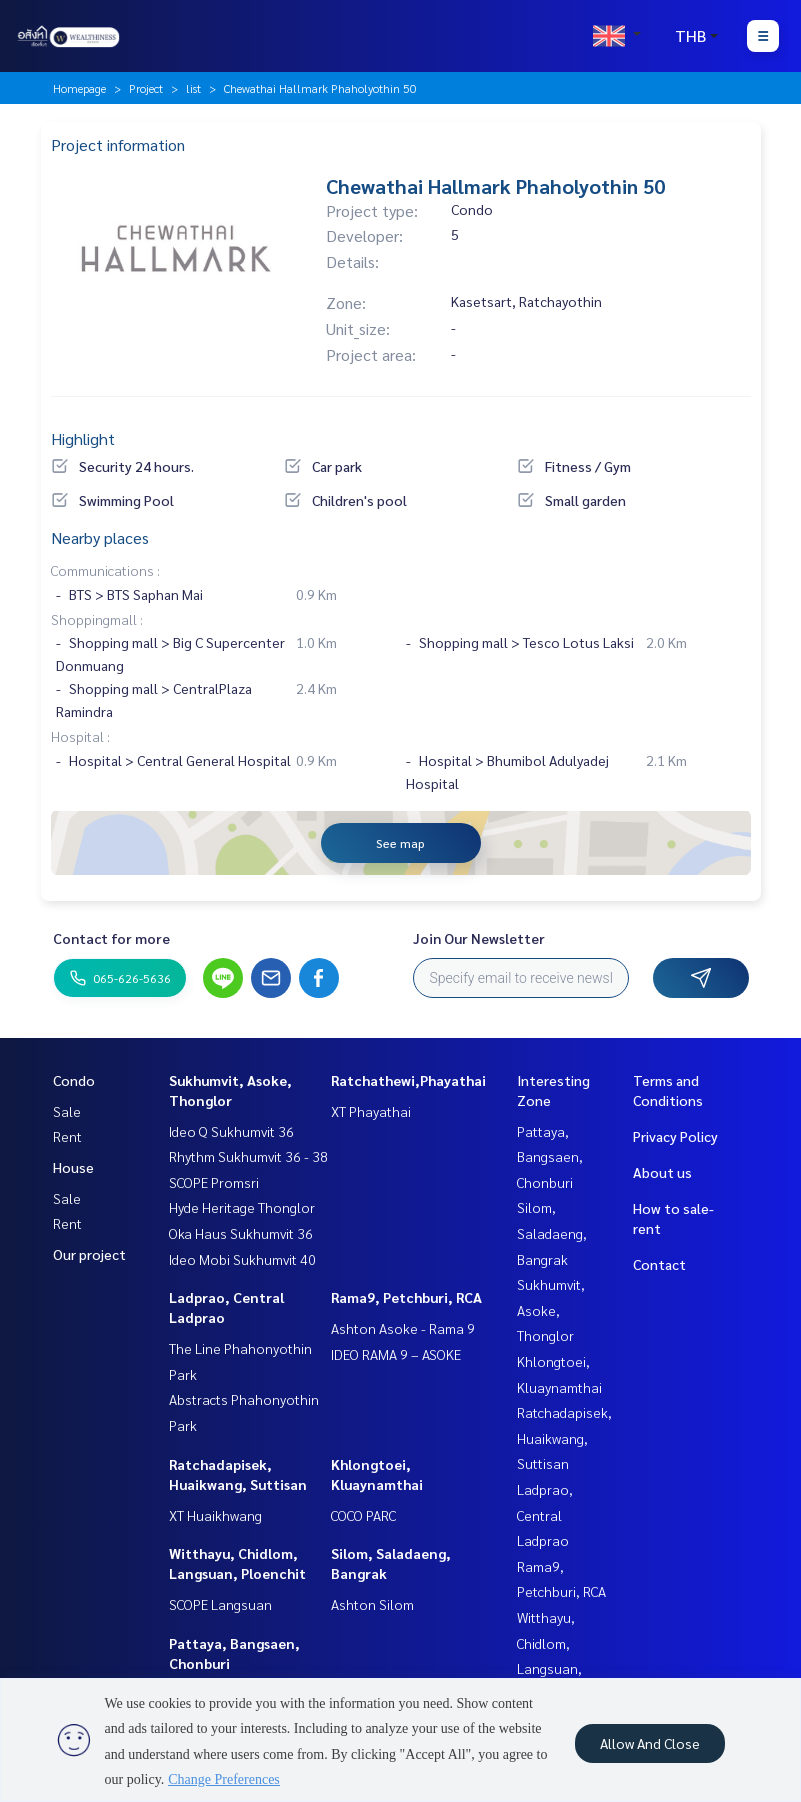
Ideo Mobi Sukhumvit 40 (242, 1259)
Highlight (83, 438)
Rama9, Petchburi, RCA (406, 1297)
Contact (659, 1264)
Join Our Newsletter (479, 938)
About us (662, 1172)
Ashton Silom (372, 1604)
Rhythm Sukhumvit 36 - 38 (248, 1156)
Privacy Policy (675, 1136)
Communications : (105, 570)
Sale (67, 1111)
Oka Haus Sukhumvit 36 (241, 1233)
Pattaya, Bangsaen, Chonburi (550, 1156)
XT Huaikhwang (215, 1515)
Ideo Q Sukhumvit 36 (231, 1131)
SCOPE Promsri (214, 1182)
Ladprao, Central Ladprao (545, 1514)
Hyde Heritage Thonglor (242, 1207)
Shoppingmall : (97, 619)
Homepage (79, 88)
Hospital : (80, 736)
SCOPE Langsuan (220, 1604)
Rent (67, 1136)
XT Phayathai (371, 1111)
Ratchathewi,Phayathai (408, 1080)
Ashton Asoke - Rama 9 (403, 1328)
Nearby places (100, 537)
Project (146, 88)
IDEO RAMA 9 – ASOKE (396, 1354)
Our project (89, 1254)
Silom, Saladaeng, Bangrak (552, 1232)
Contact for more (111, 938)
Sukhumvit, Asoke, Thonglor (551, 1309)
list (193, 88)
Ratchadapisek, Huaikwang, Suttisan (564, 1437)
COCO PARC (363, 1515)
